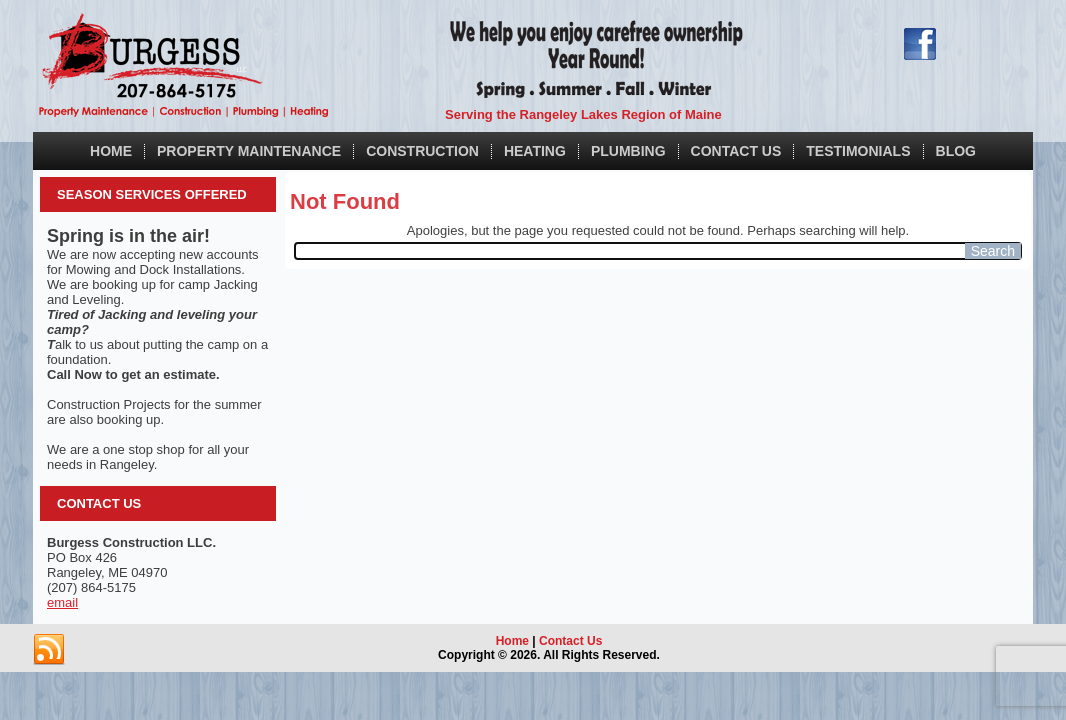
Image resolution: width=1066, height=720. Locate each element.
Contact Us (736, 151)
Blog (956, 151)
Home (111, 151)
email (62, 602)
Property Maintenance (249, 151)
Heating (535, 151)
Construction (422, 151)
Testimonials (858, 151)
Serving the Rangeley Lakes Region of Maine (583, 114)
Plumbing (628, 151)
